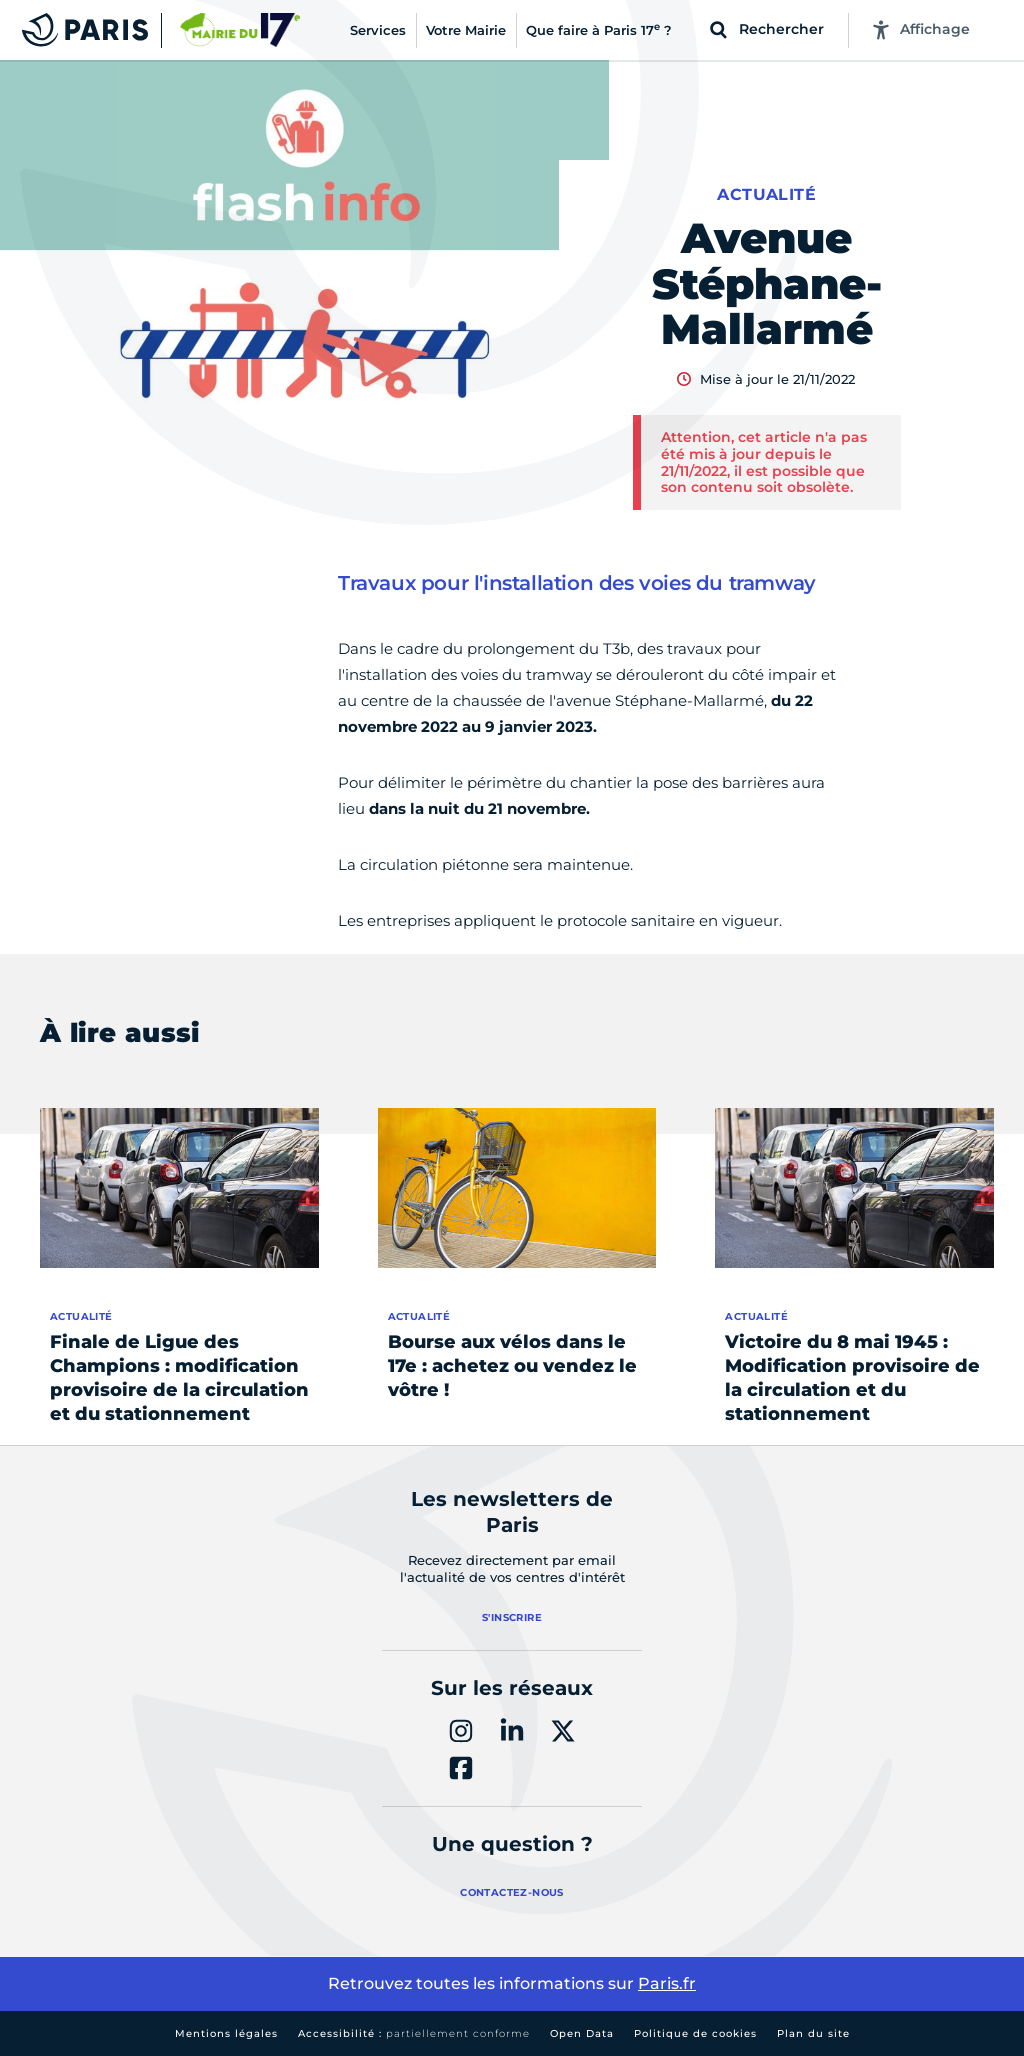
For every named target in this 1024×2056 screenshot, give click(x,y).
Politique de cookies (695, 2033)
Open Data (582, 2033)
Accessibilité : (414, 2033)
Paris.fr (667, 1983)
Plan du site (813, 2033)
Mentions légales (226, 2033)
